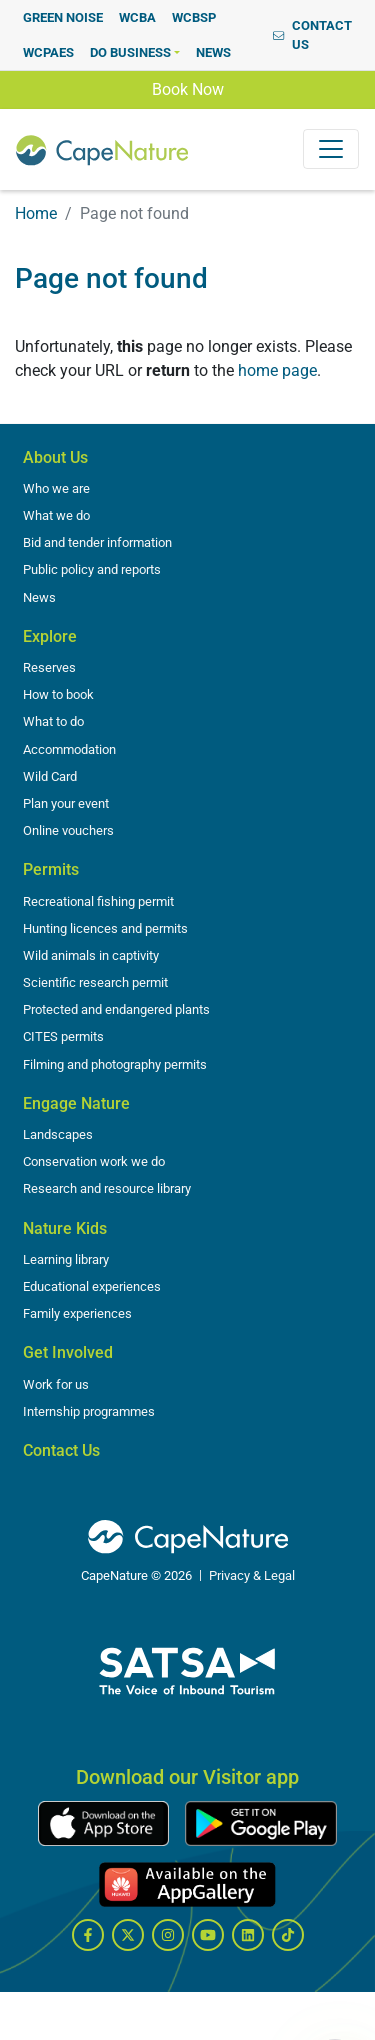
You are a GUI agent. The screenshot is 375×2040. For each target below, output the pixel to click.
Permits (51, 869)
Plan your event (66, 803)
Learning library (66, 1259)
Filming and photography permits (115, 1064)
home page (277, 370)
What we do (56, 515)
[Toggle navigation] (331, 149)
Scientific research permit (95, 982)
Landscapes (58, 1134)
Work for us (56, 1384)
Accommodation (69, 749)
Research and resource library (107, 1188)
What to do (53, 721)
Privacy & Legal (252, 1575)
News (39, 597)
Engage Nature (76, 1103)
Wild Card (50, 776)
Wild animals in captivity (91, 955)
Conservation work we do (94, 1161)
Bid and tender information (97, 542)
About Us (55, 457)
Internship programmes (89, 1411)
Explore (50, 636)
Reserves (49, 667)
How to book (58, 694)
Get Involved (68, 1352)
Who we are (56, 488)
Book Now (188, 88)
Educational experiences (92, 1286)
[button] (135, 52)
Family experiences (77, 1313)
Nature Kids (65, 1228)
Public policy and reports (92, 569)
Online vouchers (68, 830)
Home (36, 213)
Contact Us (61, 1450)
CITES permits (63, 1036)
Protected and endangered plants (116, 1009)
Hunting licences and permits (105, 928)
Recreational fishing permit (98, 901)
